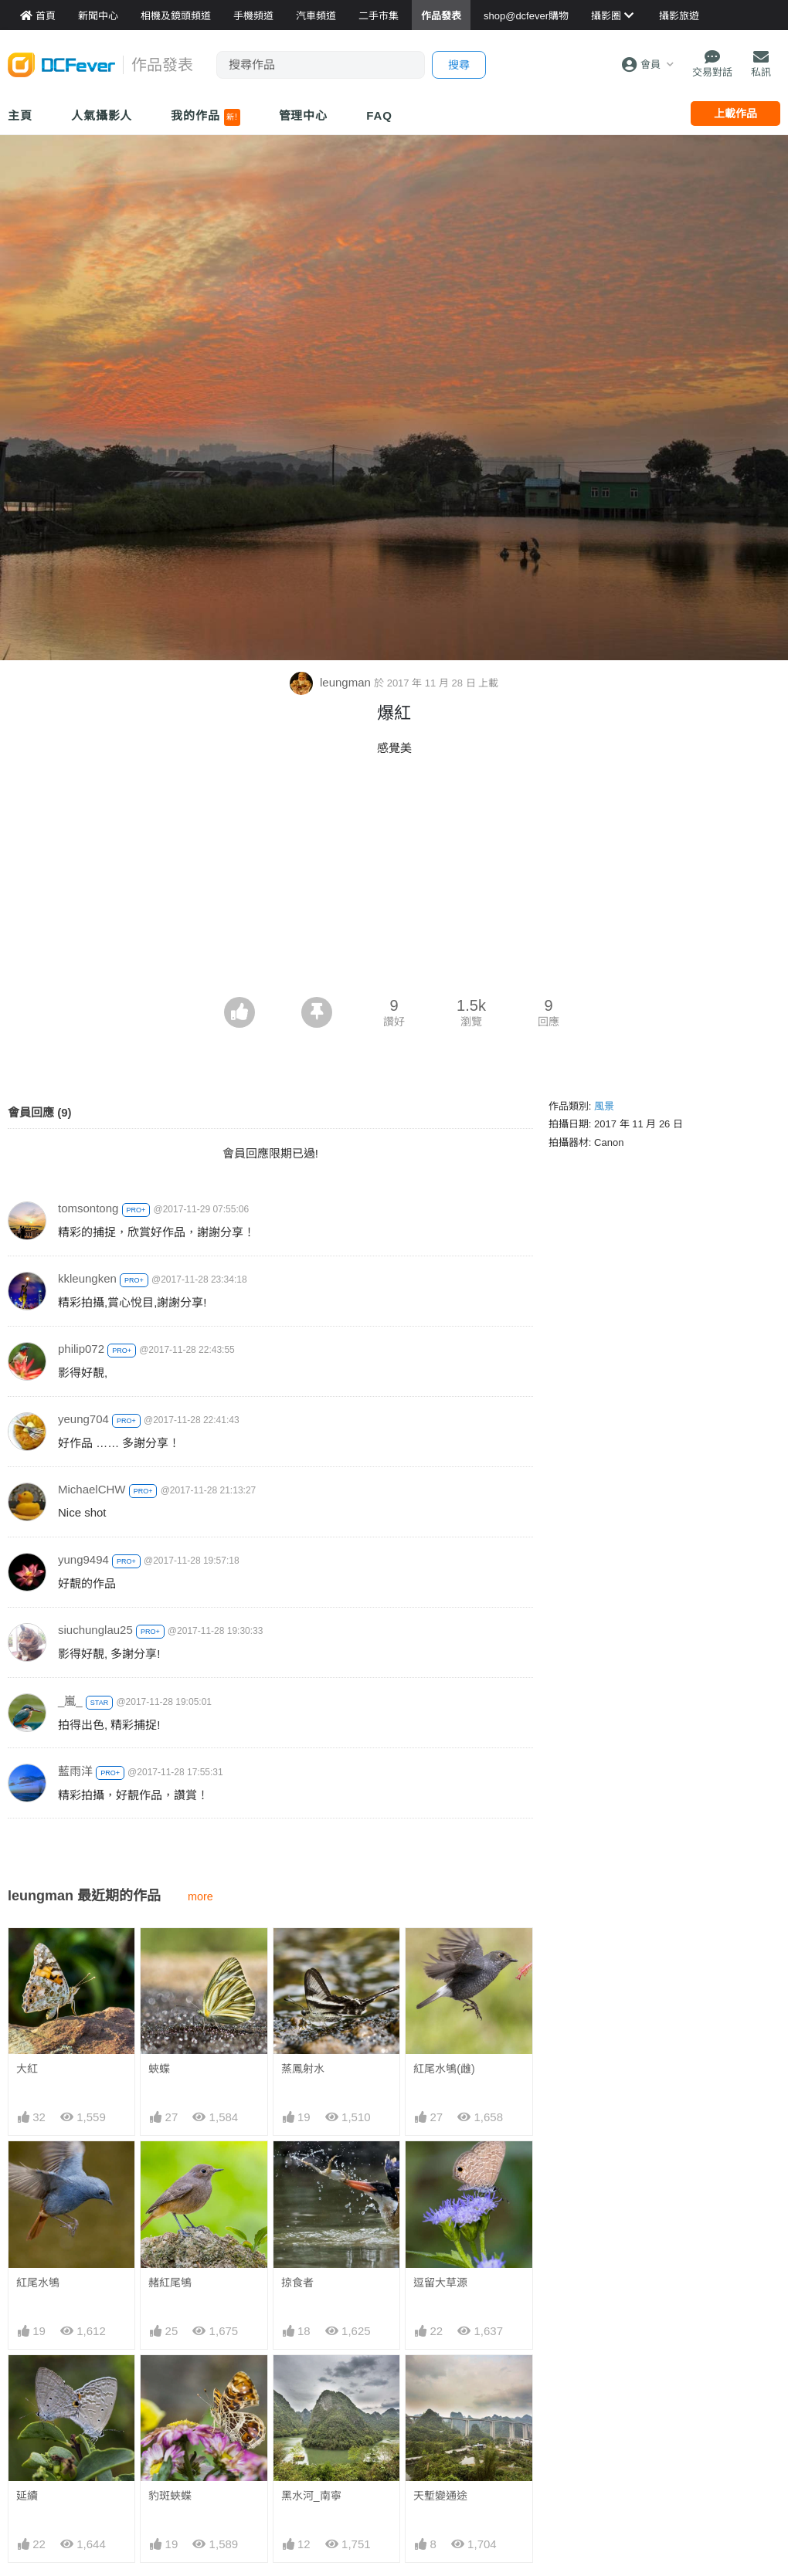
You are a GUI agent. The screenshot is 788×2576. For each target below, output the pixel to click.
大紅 (27, 2068)
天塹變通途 (440, 2383)
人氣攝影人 (102, 115)
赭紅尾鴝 (170, 2282)
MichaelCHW (92, 1489)
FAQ (379, 115)
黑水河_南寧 (311, 2383)
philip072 (81, 1348)
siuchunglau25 (95, 1629)
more (200, 1896)
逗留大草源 (440, 2282)
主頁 (20, 115)
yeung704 (83, 1418)
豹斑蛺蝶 (170, 2496)
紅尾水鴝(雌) (443, 2068)
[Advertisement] (394, 881)
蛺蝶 (159, 2068)
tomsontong (88, 1208)
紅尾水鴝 (37, 2282)
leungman (332, 682)
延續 (27, 2496)
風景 (604, 1106)
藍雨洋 (75, 1771)
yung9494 (83, 1559)
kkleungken (87, 1278)
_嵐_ (70, 1700)
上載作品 (735, 113)
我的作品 (205, 117)
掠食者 (297, 2282)
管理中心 (303, 115)
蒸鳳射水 (302, 2068)
